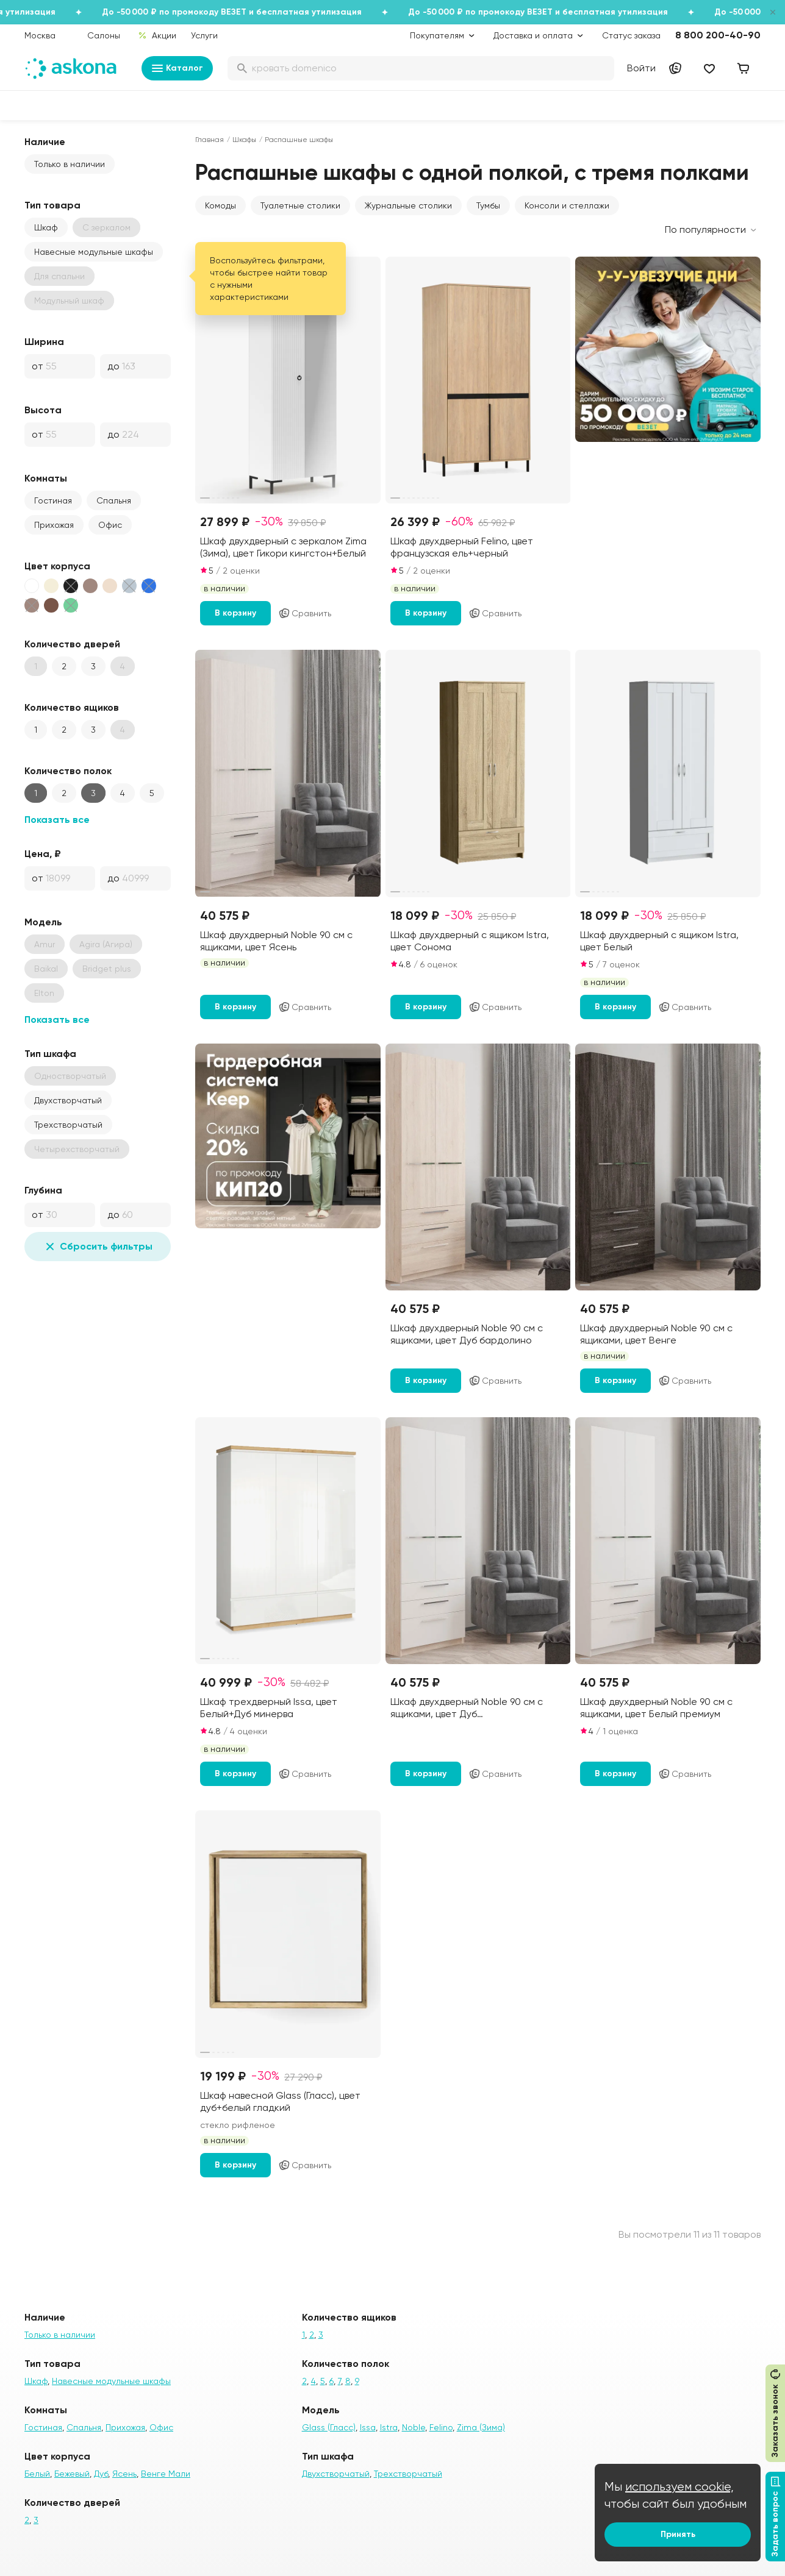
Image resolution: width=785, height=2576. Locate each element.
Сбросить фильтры (97, 1246)
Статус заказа (631, 35)
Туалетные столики (300, 205)
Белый (37, 2473)
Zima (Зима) (481, 2427)
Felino (441, 2427)
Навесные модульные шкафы (93, 252)
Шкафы (244, 139)
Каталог (177, 68)
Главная (209, 139)
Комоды (220, 205)
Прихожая (54, 525)
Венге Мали (165, 2473)
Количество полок (68, 771)
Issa (368, 2427)
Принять (678, 2534)
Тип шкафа (50, 1053)
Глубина (43, 1190)
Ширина (44, 341)
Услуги (204, 35)
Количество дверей (72, 644)
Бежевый (72, 2473)
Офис (110, 525)
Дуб (101, 2473)
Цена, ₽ (42, 853)
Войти (641, 68)
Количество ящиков (71, 707)
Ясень (124, 2473)
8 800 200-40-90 (718, 35)
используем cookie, (679, 2487)
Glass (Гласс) (329, 2427)
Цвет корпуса (57, 566)
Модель (43, 922)
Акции (157, 35)
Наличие (44, 142)
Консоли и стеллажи (567, 205)
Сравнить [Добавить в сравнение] (304, 613)
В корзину (235, 613)
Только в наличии (69, 164)
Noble (413, 2427)
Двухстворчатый (68, 1100)
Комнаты (45, 478)
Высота (43, 410)
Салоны (103, 35)
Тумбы (488, 205)
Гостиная (53, 500)
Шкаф (46, 227)
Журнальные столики (408, 205)
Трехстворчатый (68, 1125)
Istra (389, 2427)
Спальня (113, 500)
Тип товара (52, 205)
